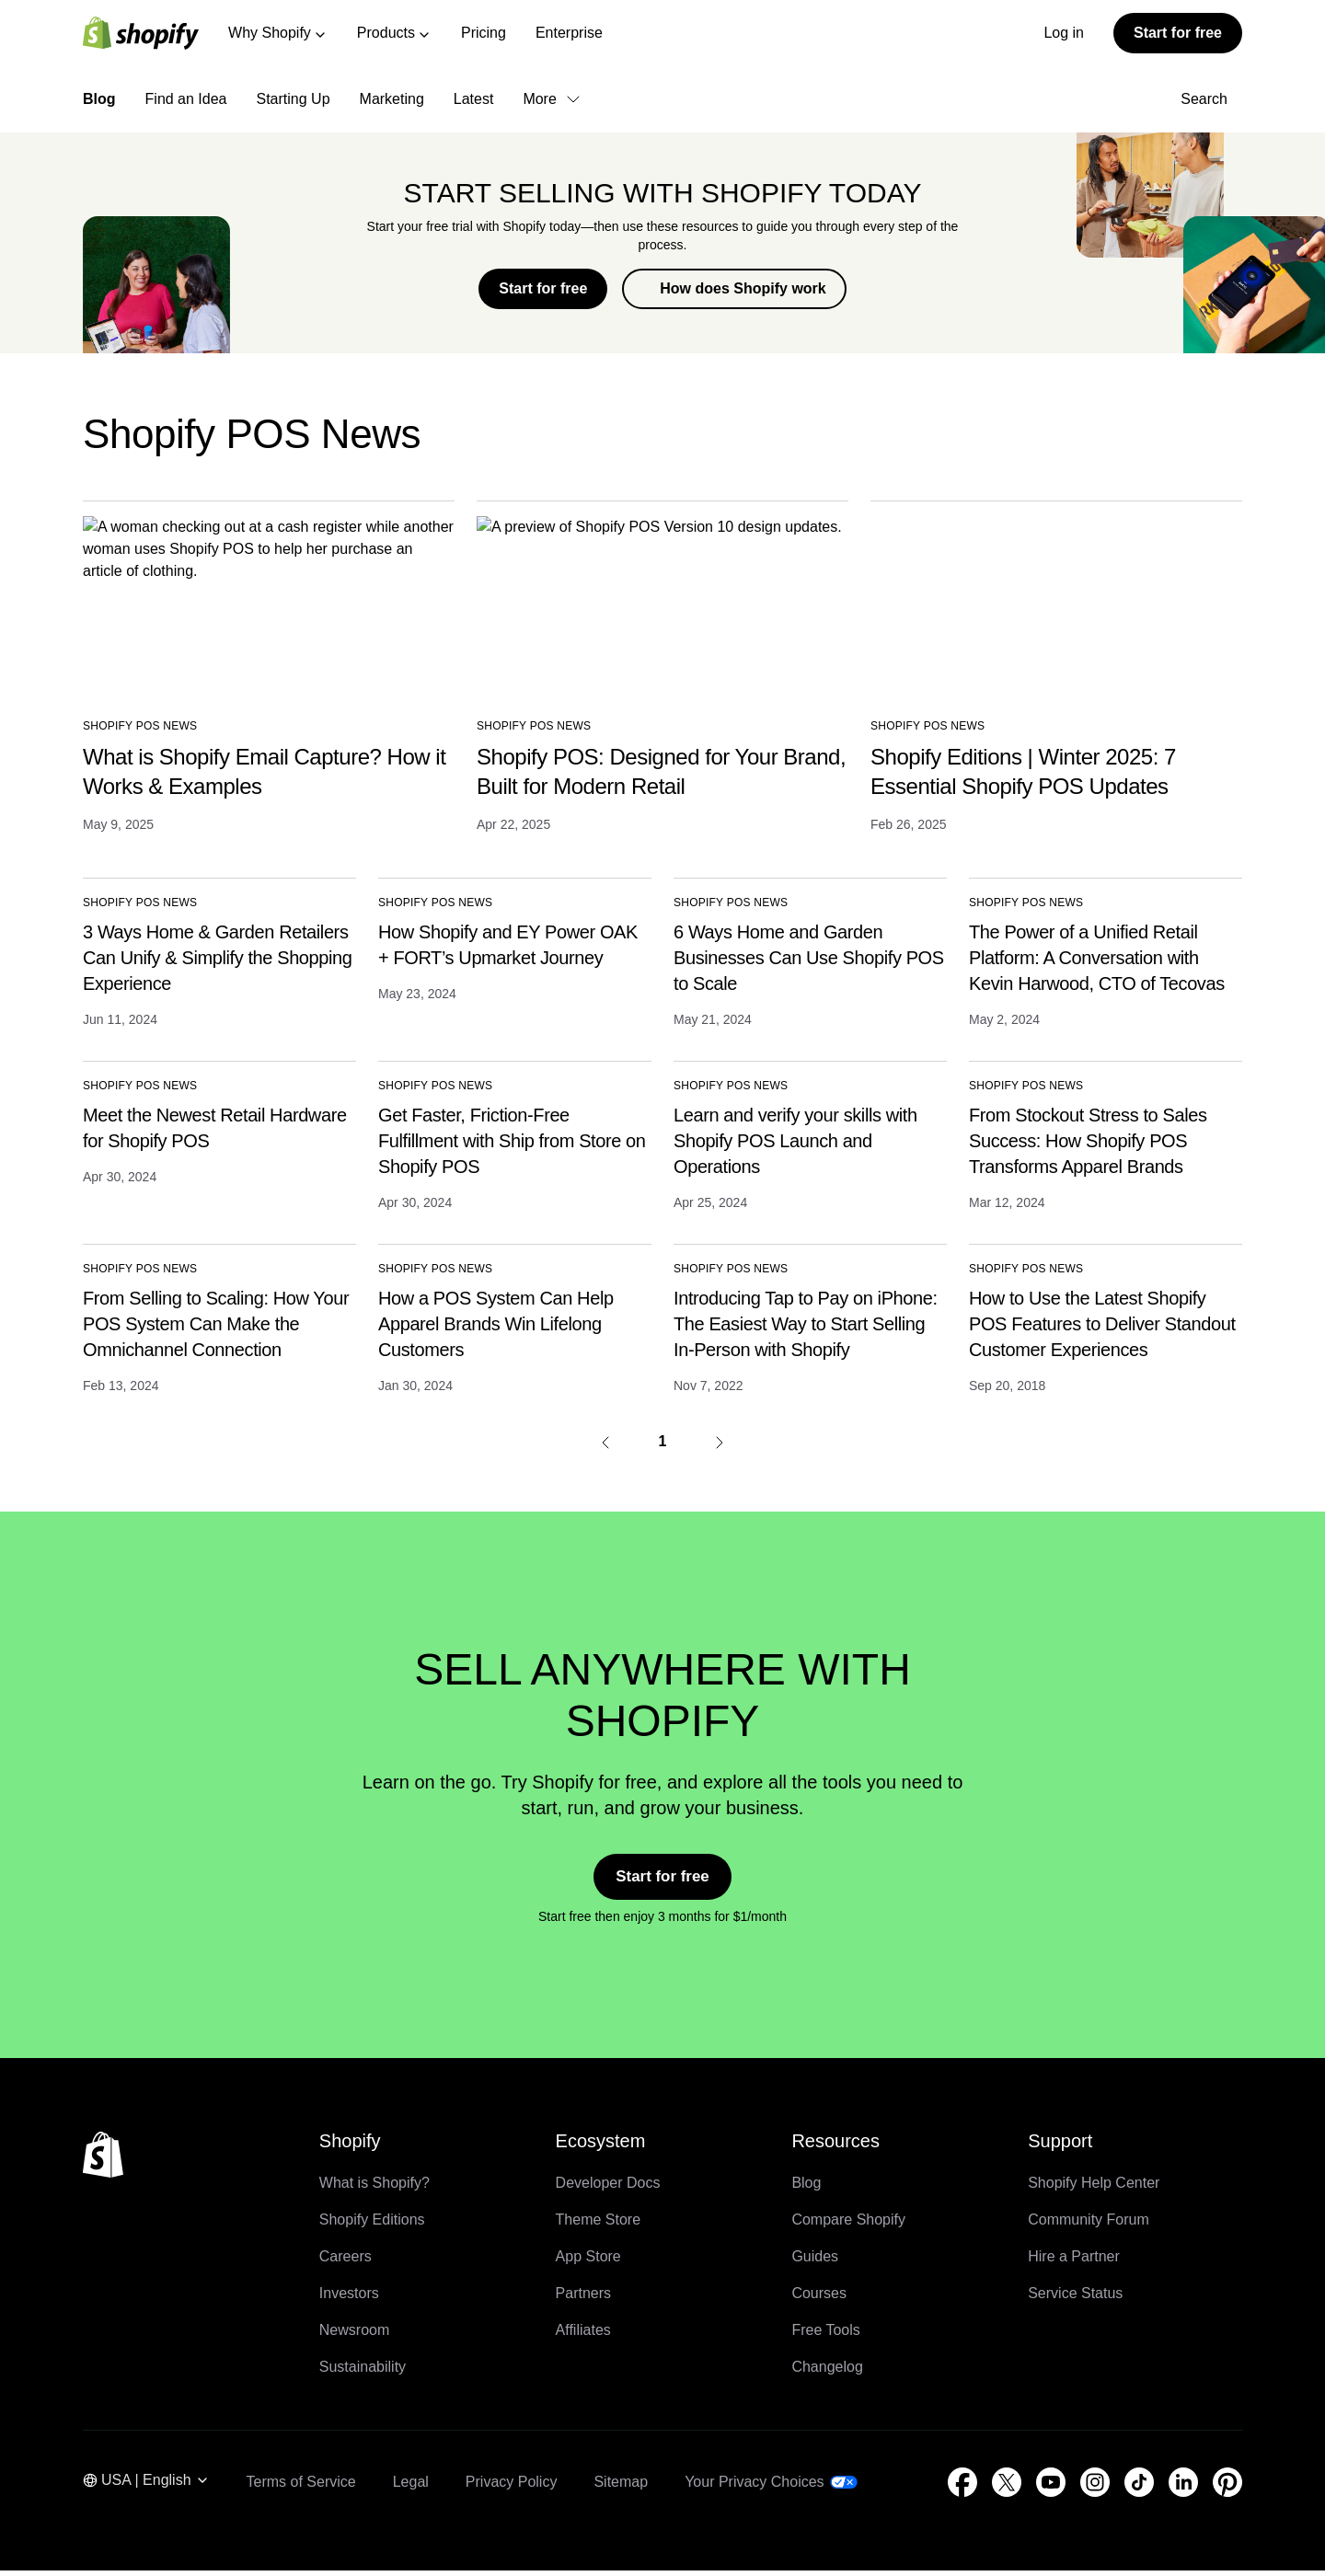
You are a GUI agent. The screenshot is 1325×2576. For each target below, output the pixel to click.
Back (234, 324)
